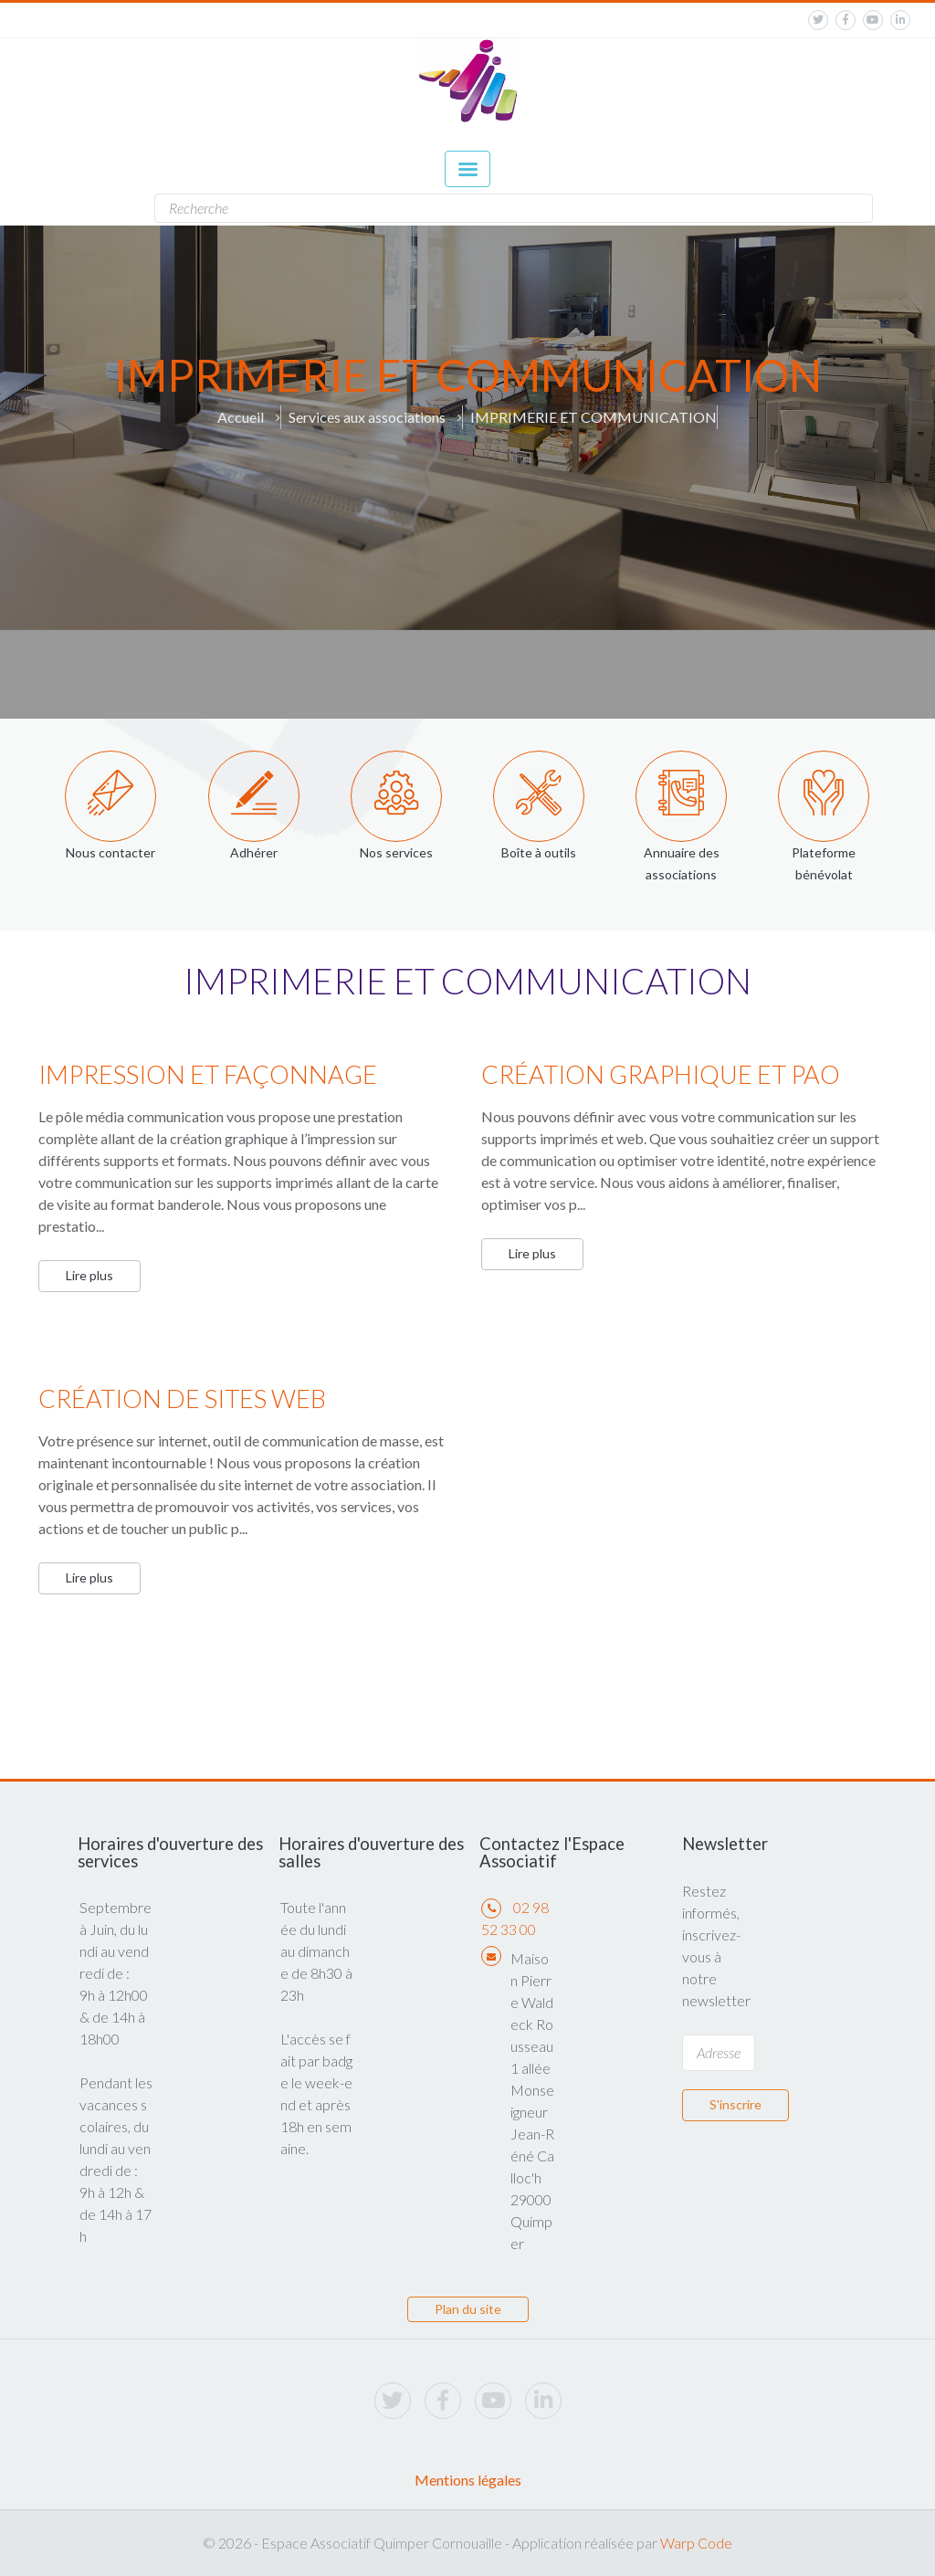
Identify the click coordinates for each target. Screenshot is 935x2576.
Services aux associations (367, 417)
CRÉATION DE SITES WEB (182, 1398)
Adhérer (254, 852)
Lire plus (89, 1275)
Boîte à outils (538, 852)
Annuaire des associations (682, 863)
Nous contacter (110, 852)
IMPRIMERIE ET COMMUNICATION (593, 417)
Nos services (396, 852)
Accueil (240, 417)
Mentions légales (468, 2479)
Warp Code (696, 2542)
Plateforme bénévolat (824, 863)
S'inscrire (735, 2104)
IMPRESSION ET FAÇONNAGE (207, 1074)
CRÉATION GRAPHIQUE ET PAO (660, 1074)
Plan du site (468, 2309)
